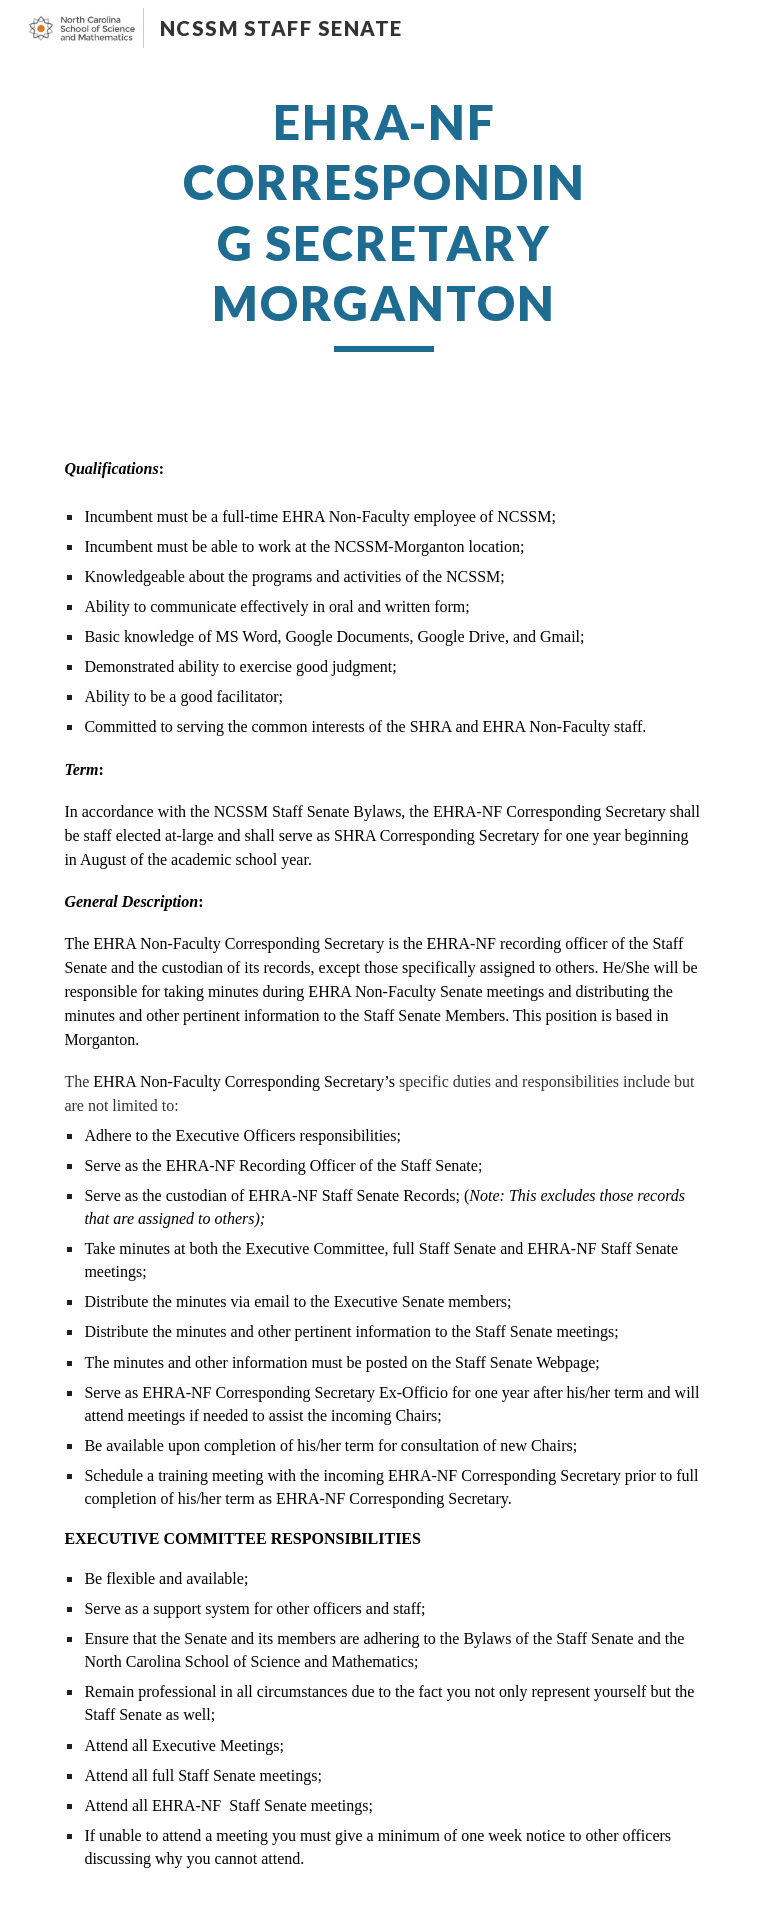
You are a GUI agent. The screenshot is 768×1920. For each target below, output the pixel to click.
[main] (383, 222)
